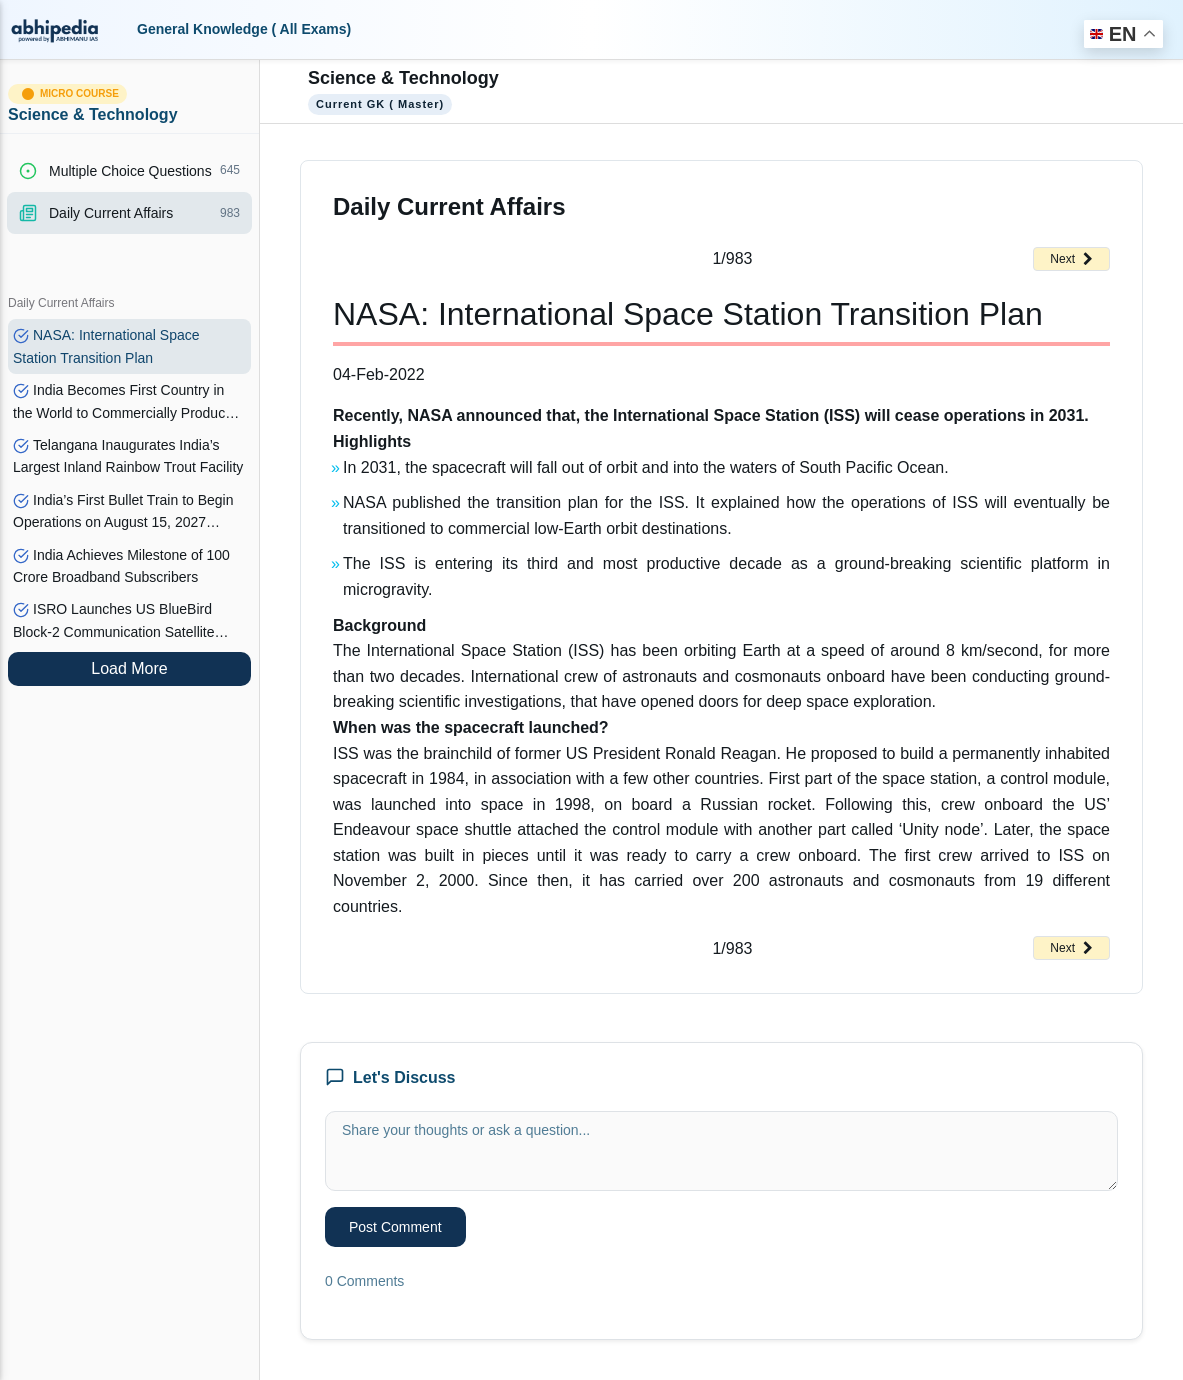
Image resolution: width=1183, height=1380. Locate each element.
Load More (129, 668)
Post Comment (395, 1227)
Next (1071, 259)
